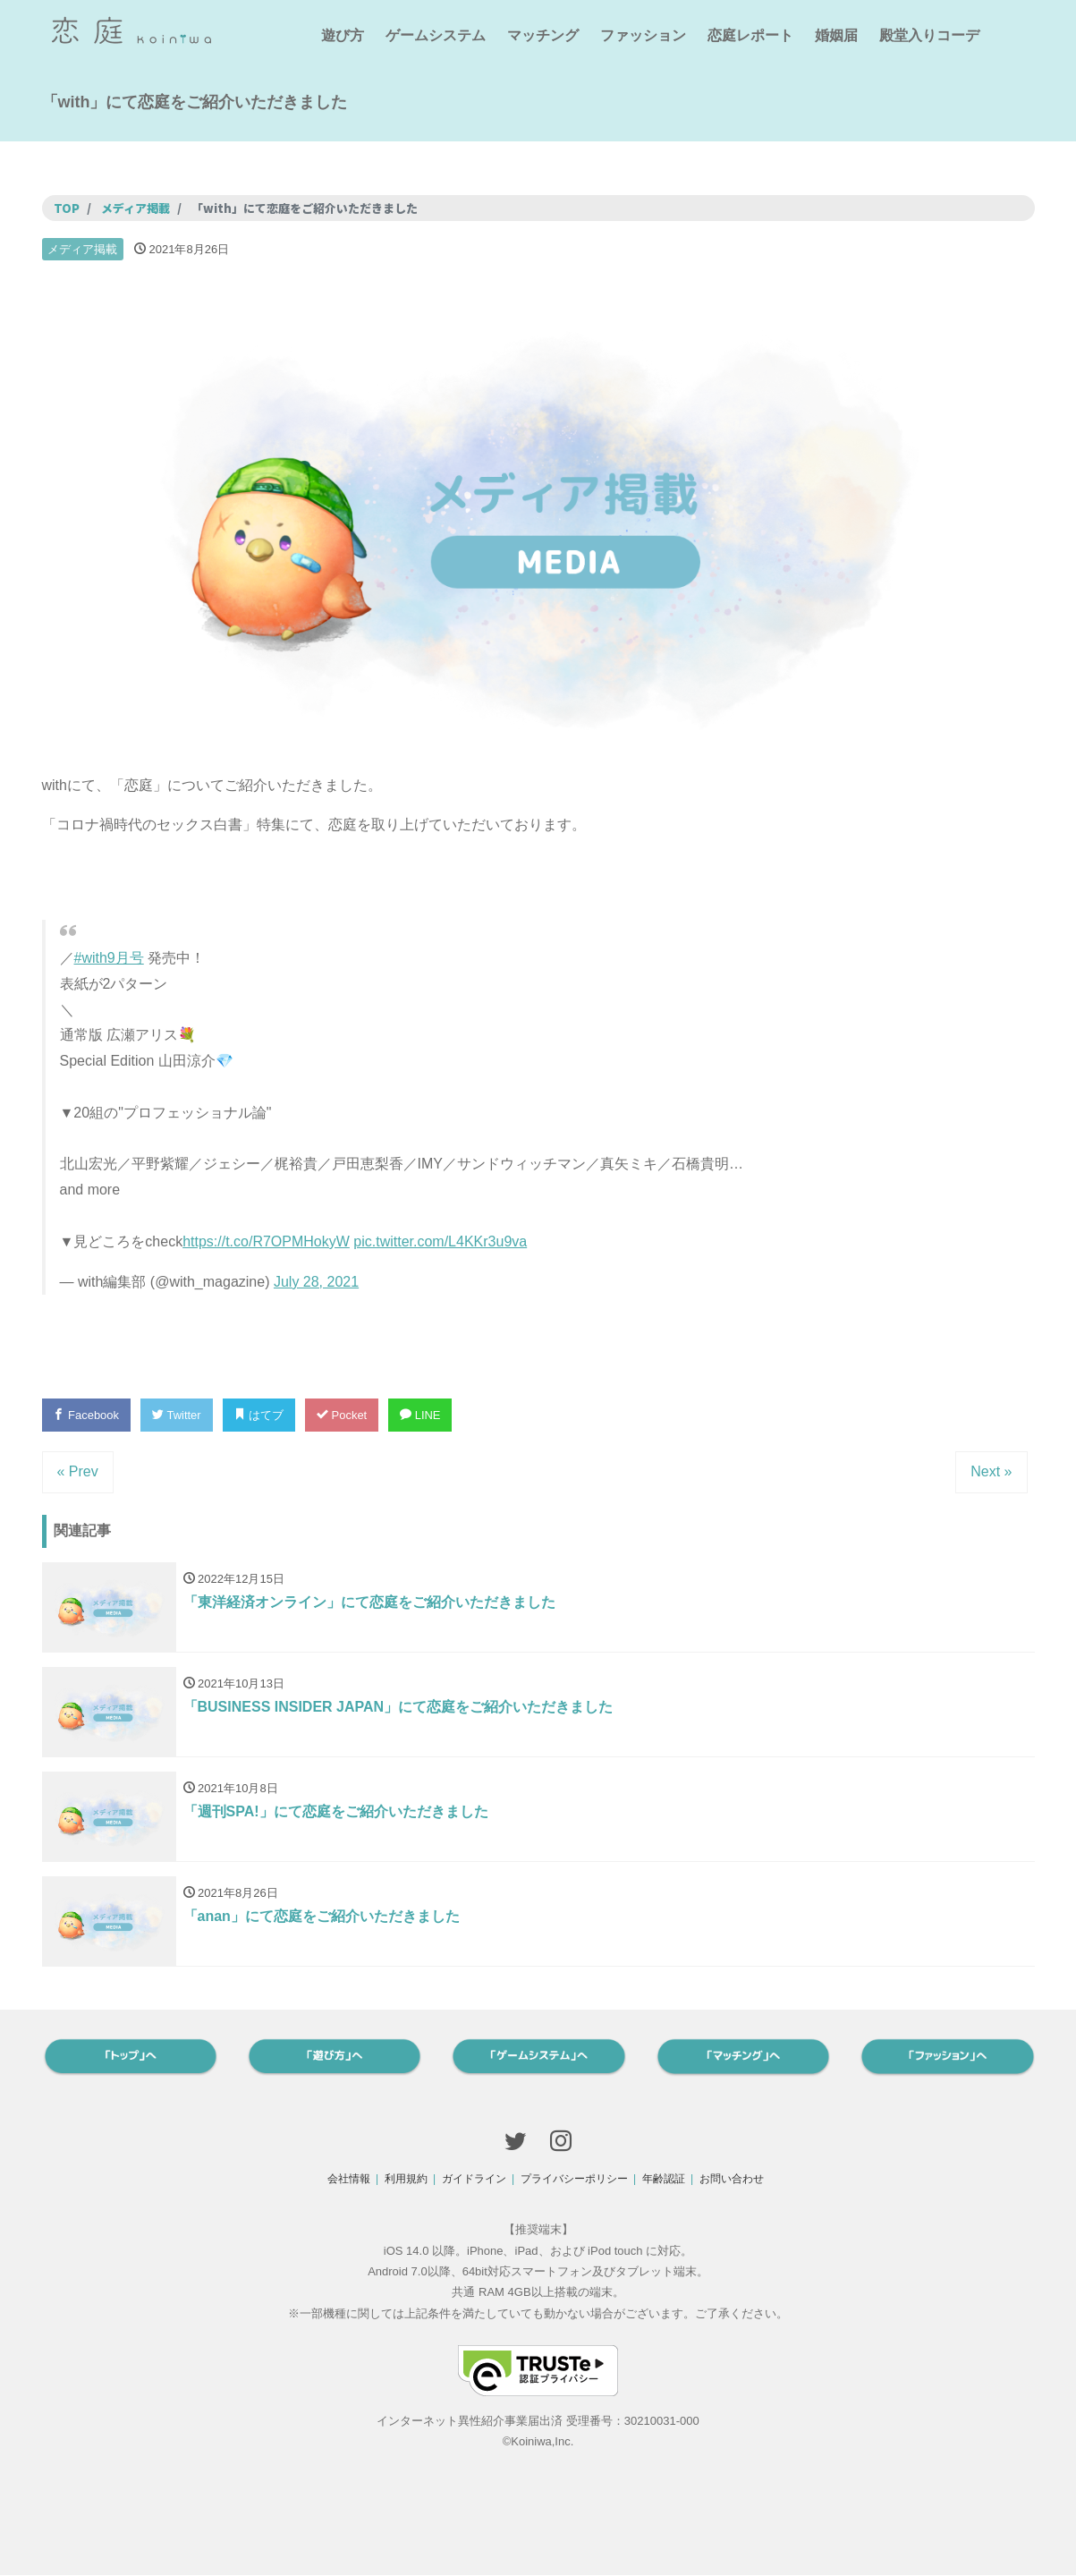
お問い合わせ (731, 2178)
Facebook (87, 1415)
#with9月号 (109, 957)
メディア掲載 (82, 249)
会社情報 (348, 2178)
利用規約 (406, 2178)
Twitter (176, 1415)
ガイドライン (474, 2178)
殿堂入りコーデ (929, 35)
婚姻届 (836, 35)
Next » (991, 1471)
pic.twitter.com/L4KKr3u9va (440, 1241)
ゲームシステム (435, 35)
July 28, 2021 (316, 1281)
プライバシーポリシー (574, 2178)
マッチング (543, 35)
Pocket (343, 1415)
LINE (421, 1415)
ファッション (643, 35)
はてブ (259, 1415)
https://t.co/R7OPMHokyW (266, 1241)
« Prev (77, 1471)
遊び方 (342, 35)
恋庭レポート (750, 35)
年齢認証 (663, 2178)
